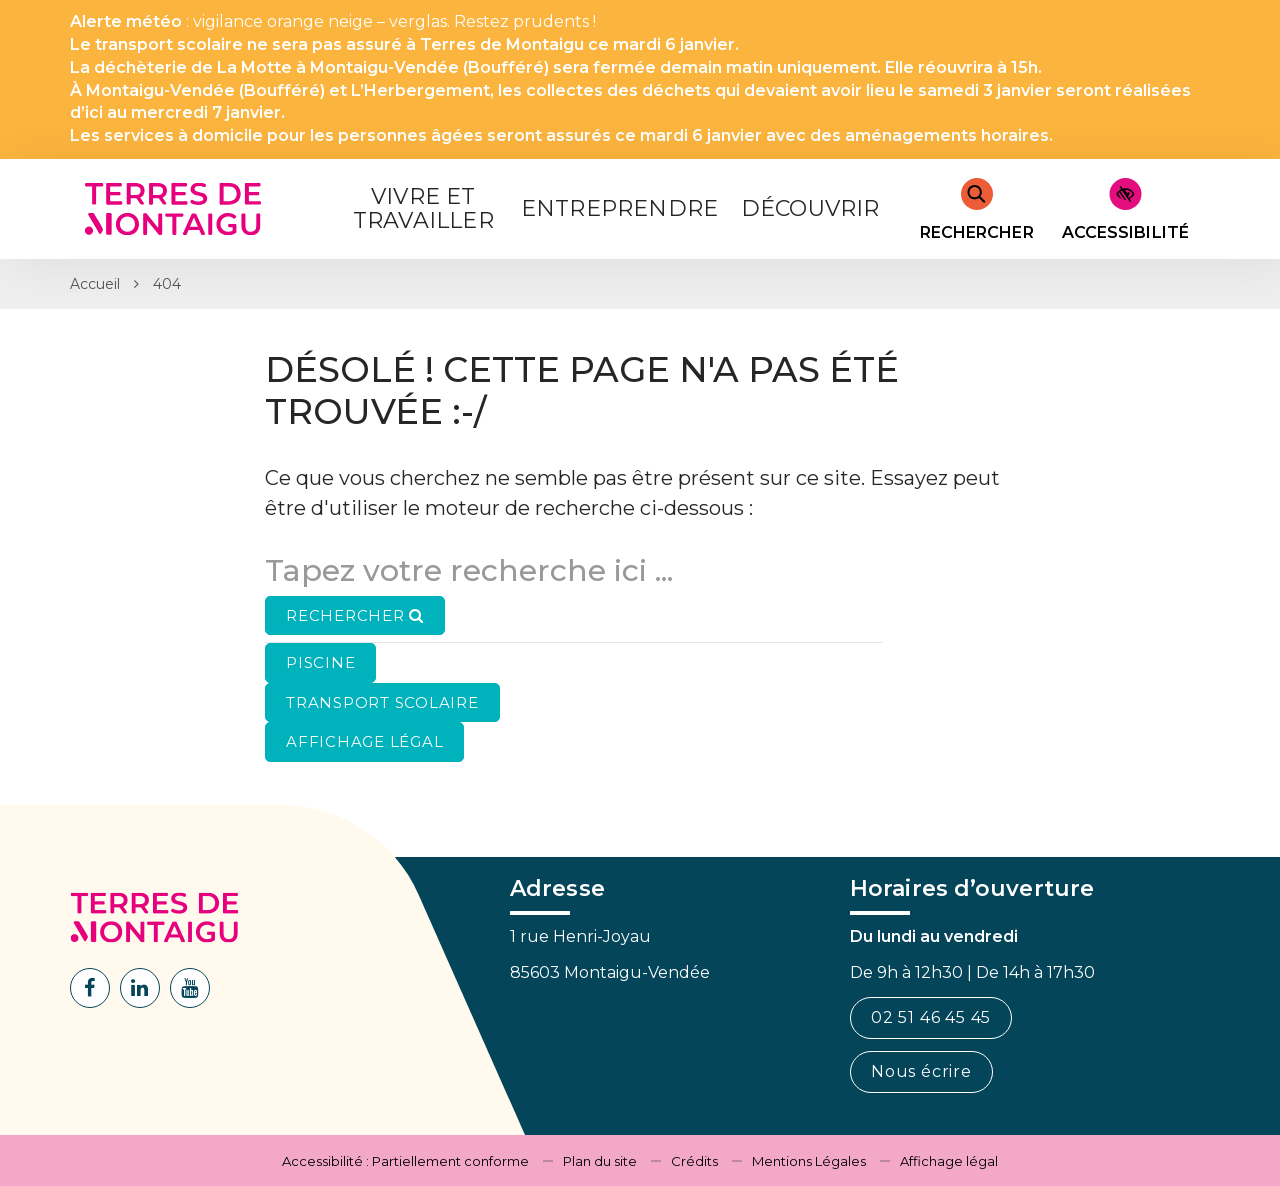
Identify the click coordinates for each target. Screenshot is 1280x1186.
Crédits (694, 1161)
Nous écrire (921, 1071)
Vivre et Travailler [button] (423, 208)
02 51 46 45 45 (931, 1017)
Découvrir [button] (810, 208)
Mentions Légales (809, 1161)
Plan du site (600, 1161)
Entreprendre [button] (619, 208)
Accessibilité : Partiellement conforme (405, 1161)
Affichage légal (949, 1161)
